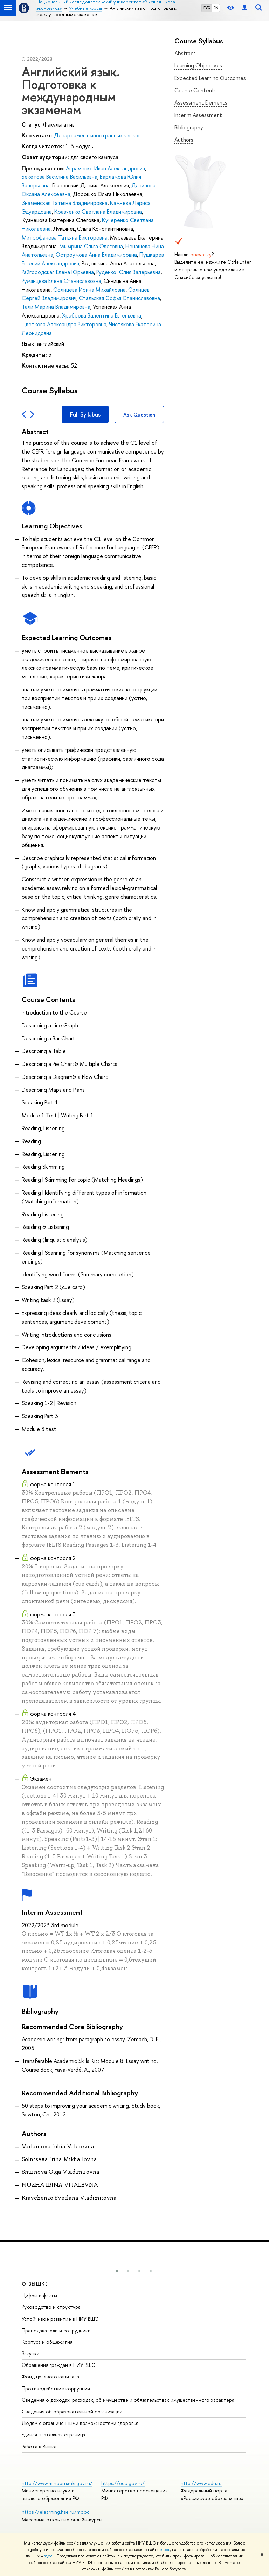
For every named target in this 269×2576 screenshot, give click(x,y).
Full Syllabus (85, 414)
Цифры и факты (39, 2295)
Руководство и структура (51, 2307)
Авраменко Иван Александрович (105, 168)
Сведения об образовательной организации (72, 2411)
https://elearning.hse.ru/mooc (55, 2512)
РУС (206, 7)
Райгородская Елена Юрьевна (58, 272)
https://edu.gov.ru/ (123, 2483)
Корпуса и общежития (47, 2342)
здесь (165, 2550)
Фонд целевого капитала (50, 2376)
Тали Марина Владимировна (56, 307)
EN (216, 7)
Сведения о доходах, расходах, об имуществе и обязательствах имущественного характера (128, 2400)
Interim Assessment (198, 115)
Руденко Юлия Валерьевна (128, 272)
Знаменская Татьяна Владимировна (65, 203)
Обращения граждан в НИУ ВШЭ (59, 2365)
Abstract (185, 53)
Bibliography (188, 127)
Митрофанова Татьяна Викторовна (65, 237)
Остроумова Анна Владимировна (96, 254)
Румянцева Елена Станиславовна (61, 281)
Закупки (31, 2353)
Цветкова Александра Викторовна (64, 324)
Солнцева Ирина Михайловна (89, 289)
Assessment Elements (200, 102)
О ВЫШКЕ (35, 2283)
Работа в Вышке (39, 2446)
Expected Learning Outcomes (210, 78)
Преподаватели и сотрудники (56, 2330)
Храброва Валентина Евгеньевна (101, 315)
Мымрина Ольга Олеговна (91, 246)
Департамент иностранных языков (97, 135)
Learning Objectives (198, 65)
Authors (183, 139)
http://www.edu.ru (201, 2483)
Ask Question (139, 414)
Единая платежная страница (53, 2434)
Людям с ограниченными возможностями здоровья (80, 2423)
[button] (117, 2271)
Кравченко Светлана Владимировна (98, 211)
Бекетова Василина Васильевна (59, 176)
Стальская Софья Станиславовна (119, 298)
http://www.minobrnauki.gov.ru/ (57, 2483)
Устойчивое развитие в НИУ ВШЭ (60, 2318)
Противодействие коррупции (56, 2388)
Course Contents (195, 90)
